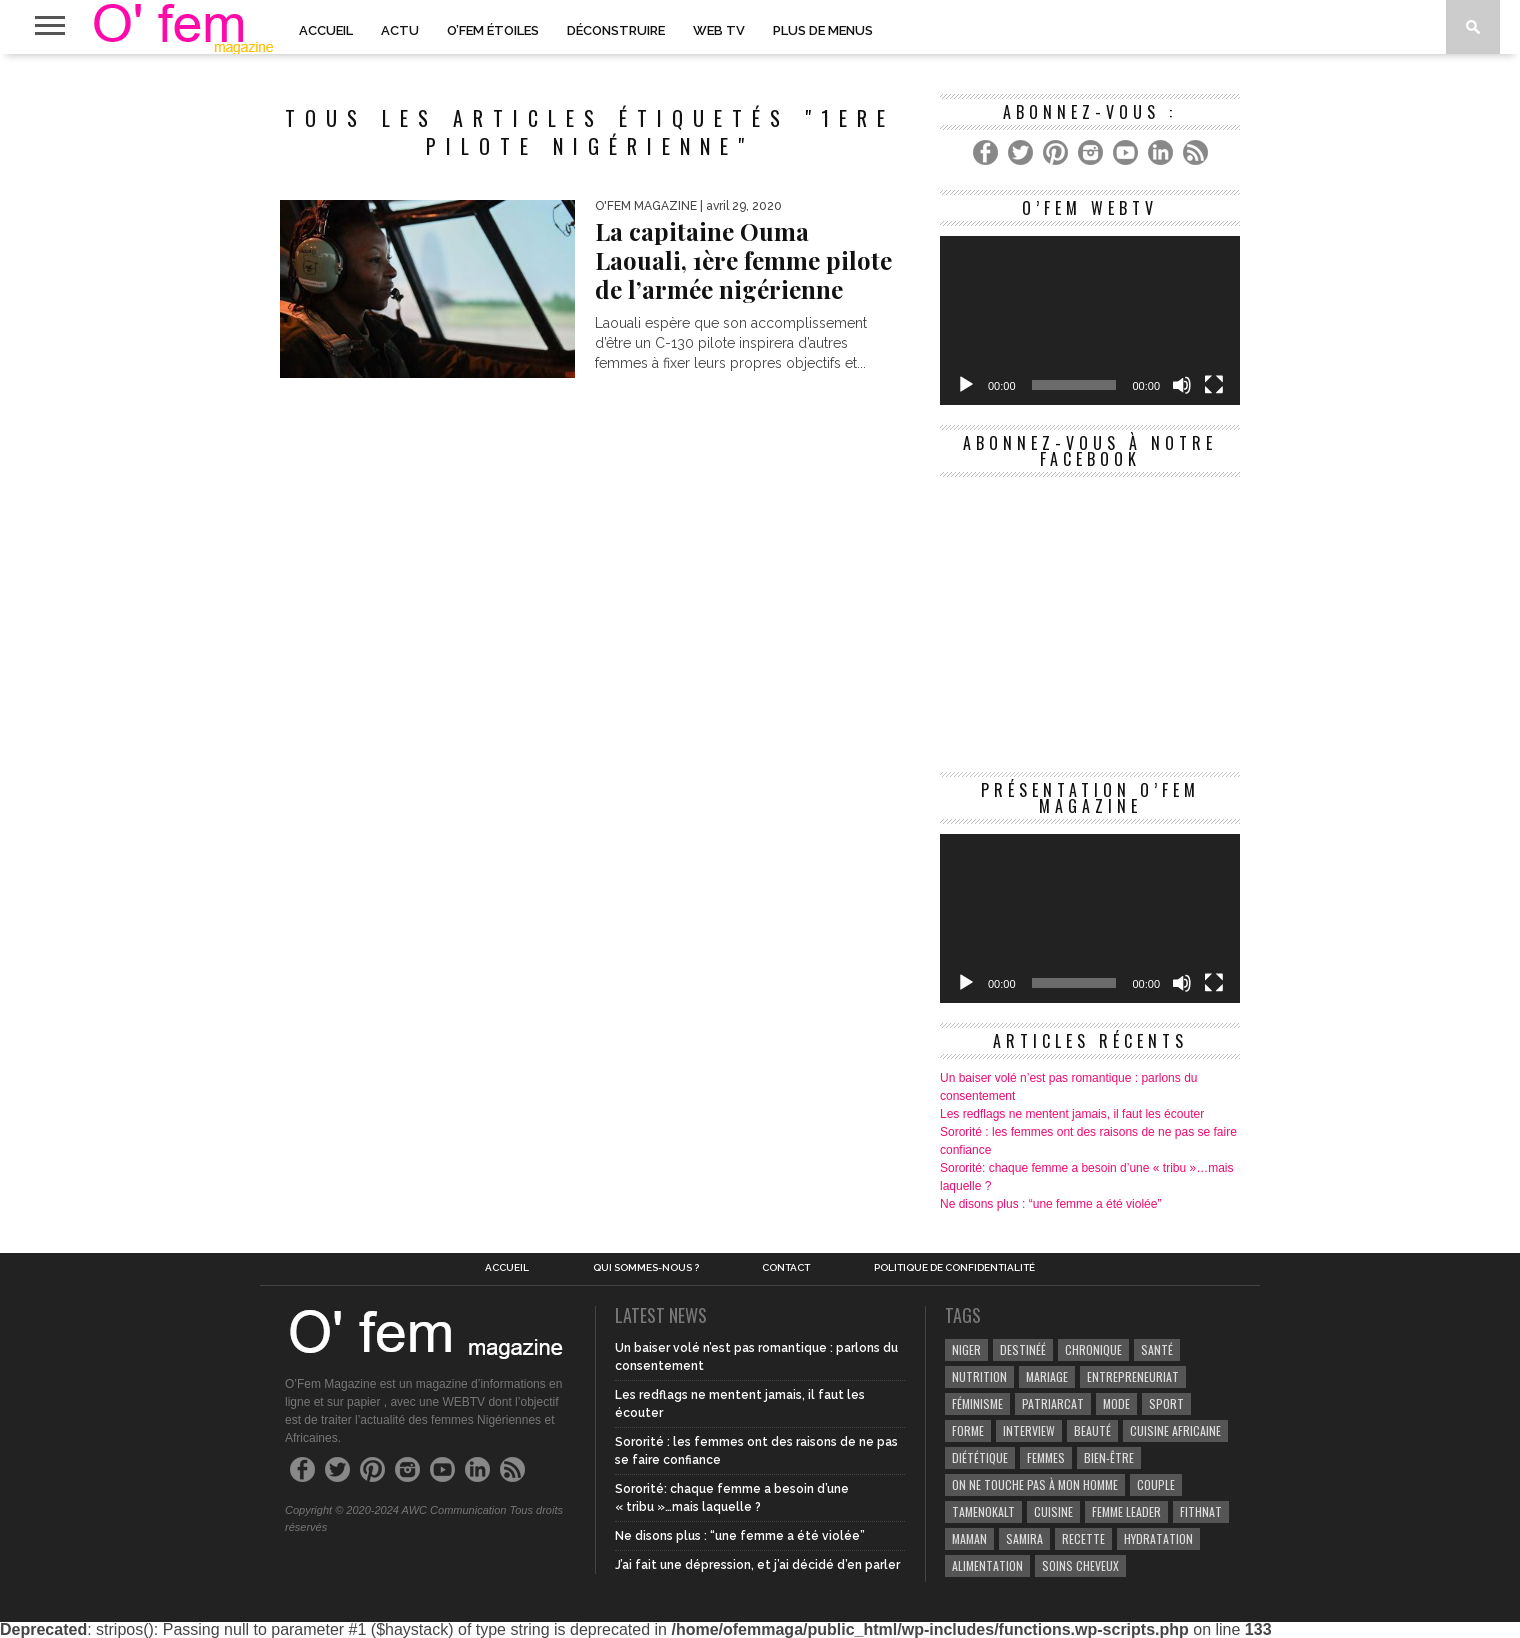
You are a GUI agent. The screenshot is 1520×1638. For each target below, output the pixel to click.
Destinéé (1023, 1349)
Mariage (1047, 1376)
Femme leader (1126, 1511)
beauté (1092, 1430)
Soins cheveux (1080, 1565)
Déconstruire (616, 30)
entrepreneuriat (1133, 1376)
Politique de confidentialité (954, 1268)
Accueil (326, 30)
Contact (786, 1268)
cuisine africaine (1175, 1430)
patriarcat (1053, 1403)
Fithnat (1201, 1511)
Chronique (1093, 1349)
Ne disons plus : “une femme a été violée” (1050, 1204)
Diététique (980, 1457)
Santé (1157, 1349)
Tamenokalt (983, 1511)
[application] (1090, 320)
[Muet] (1182, 385)
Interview (1029, 1430)
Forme (968, 1430)
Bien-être (1109, 1457)
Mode (1116, 1403)
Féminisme (977, 1403)
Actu (400, 30)
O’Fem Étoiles (493, 30)
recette (1083, 1538)
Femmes (1046, 1457)
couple (1156, 1484)
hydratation (1158, 1538)
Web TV (719, 30)
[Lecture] (966, 385)
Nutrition (979, 1376)
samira (1024, 1538)
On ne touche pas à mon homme (1035, 1484)
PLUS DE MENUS (823, 30)
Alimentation (987, 1565)
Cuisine (1053, 1511)
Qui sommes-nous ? (646, 1268)
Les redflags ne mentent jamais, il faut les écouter (1072, 1114)
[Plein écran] (1214, 385)
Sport (1166, 1403)
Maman (969, 1538)
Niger (966, 1349)
